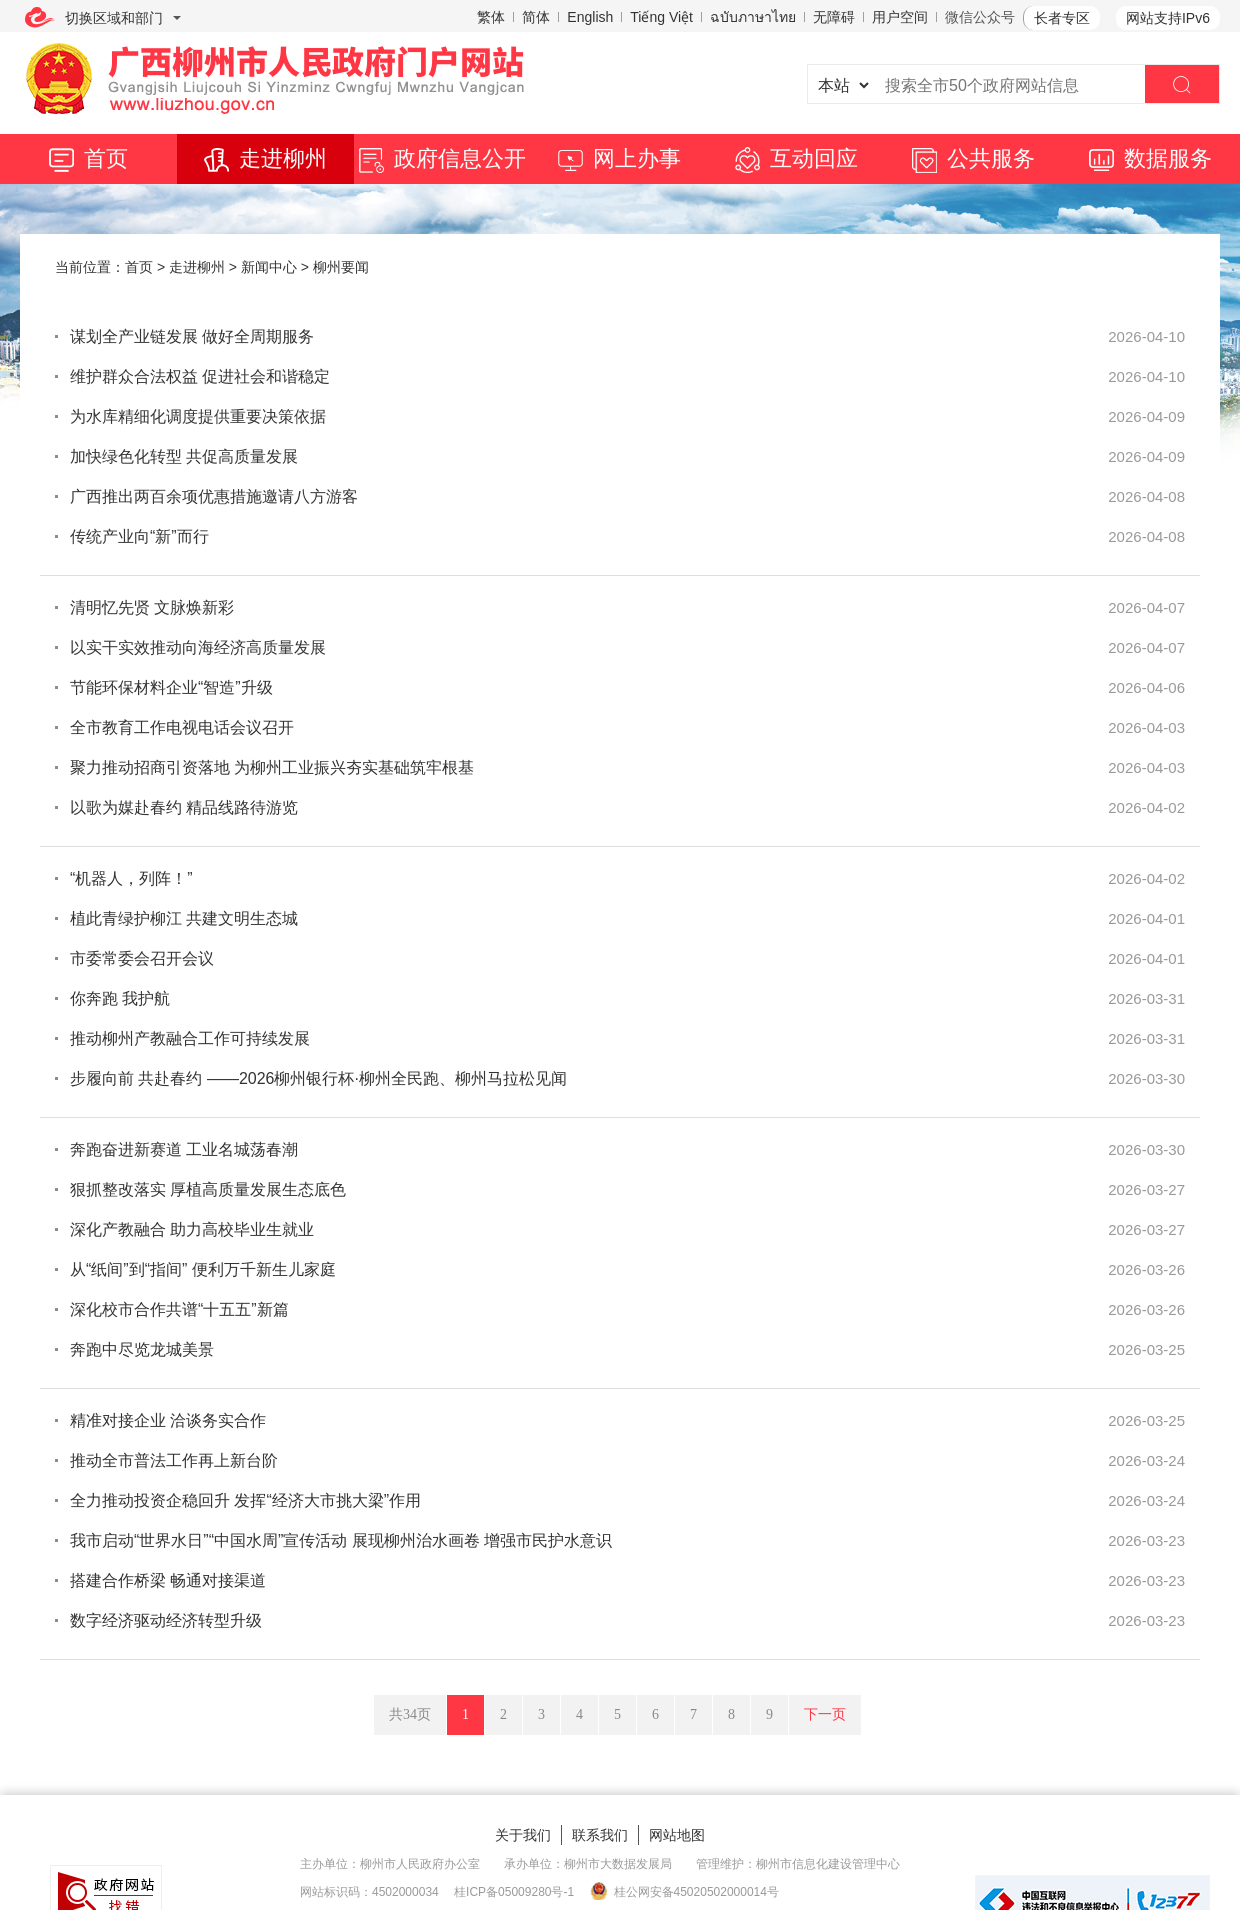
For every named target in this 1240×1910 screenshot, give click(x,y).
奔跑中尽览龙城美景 (142, 1349)
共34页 (410, 1714)
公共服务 (973, 158)
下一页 (825, 1714)
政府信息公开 (442, 158)
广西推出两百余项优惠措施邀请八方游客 (214, 496)
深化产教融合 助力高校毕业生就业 (192, 1229)
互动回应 (796, 158)
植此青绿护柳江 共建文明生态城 (184, 918)
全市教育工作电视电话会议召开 (182, 727)
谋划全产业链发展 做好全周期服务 (192, 336)
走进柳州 (265, 158)
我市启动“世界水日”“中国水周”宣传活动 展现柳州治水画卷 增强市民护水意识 (341, 1540)
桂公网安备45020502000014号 (684, 1891)
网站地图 (677, 1835)
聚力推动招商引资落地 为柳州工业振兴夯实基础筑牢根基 (272, 767)
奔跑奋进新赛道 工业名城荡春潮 (184, 1149)
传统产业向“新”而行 (139, 536)
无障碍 (834, 17)
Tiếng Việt (661, 17)
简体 (536, 17)
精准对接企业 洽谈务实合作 (168, 1420)
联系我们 (600, 1835)
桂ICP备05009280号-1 (514, 1892)
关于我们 (523, 1835)
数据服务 (1150, 158)
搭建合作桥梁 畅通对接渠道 (168, 1580)
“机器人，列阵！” (131, 878)
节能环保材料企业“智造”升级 (171, 687)
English (590, 17)
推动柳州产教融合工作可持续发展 (190, 1038)
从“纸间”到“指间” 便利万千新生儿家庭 (203, 1269)
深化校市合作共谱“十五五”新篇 (179, 1309)
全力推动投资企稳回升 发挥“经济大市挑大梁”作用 (245, 1500)
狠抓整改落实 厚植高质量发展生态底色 (208, 1189)
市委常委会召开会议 (142, 958)
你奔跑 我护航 (120, 998)
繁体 (491, 17)
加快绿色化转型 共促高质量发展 (184, 456)
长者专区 (1062, 18)
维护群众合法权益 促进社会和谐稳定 (200, 376)
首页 (88, 158)
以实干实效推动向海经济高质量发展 (198, 647)
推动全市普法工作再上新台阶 (174, 1460)
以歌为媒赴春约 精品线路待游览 (184, 807)
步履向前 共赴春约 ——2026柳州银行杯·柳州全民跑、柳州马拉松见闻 (318, 1078)
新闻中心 (269, 267)
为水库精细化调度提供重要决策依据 (198, 416)
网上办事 (619, 158)
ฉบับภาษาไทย (753, 17)
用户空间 (900, 17)
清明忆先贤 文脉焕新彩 (152, 607)
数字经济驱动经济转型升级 (166, 1620)
